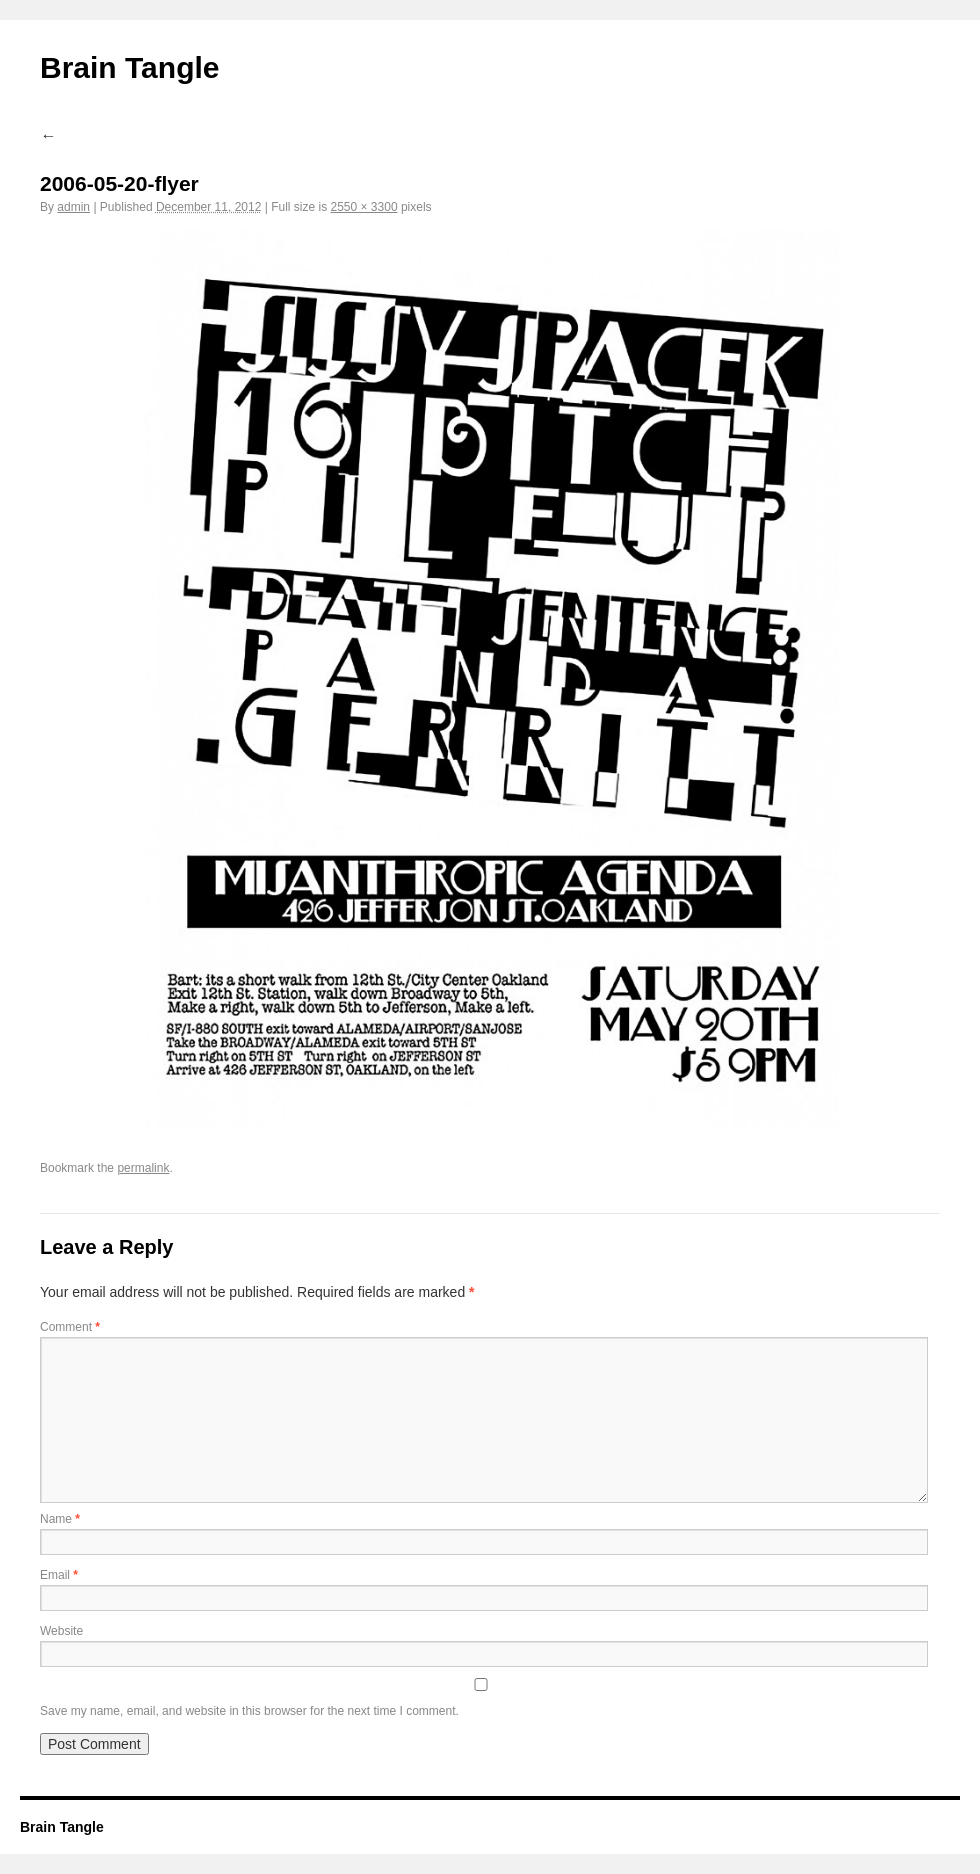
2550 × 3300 (363, 207)
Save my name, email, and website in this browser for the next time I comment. (249, 1711)
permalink (143, 1168)
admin (73, 207)
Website (61, 1631)
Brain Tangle (129, 67)
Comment (70, 1327)
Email (59, 1575)
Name (60, 1519)
